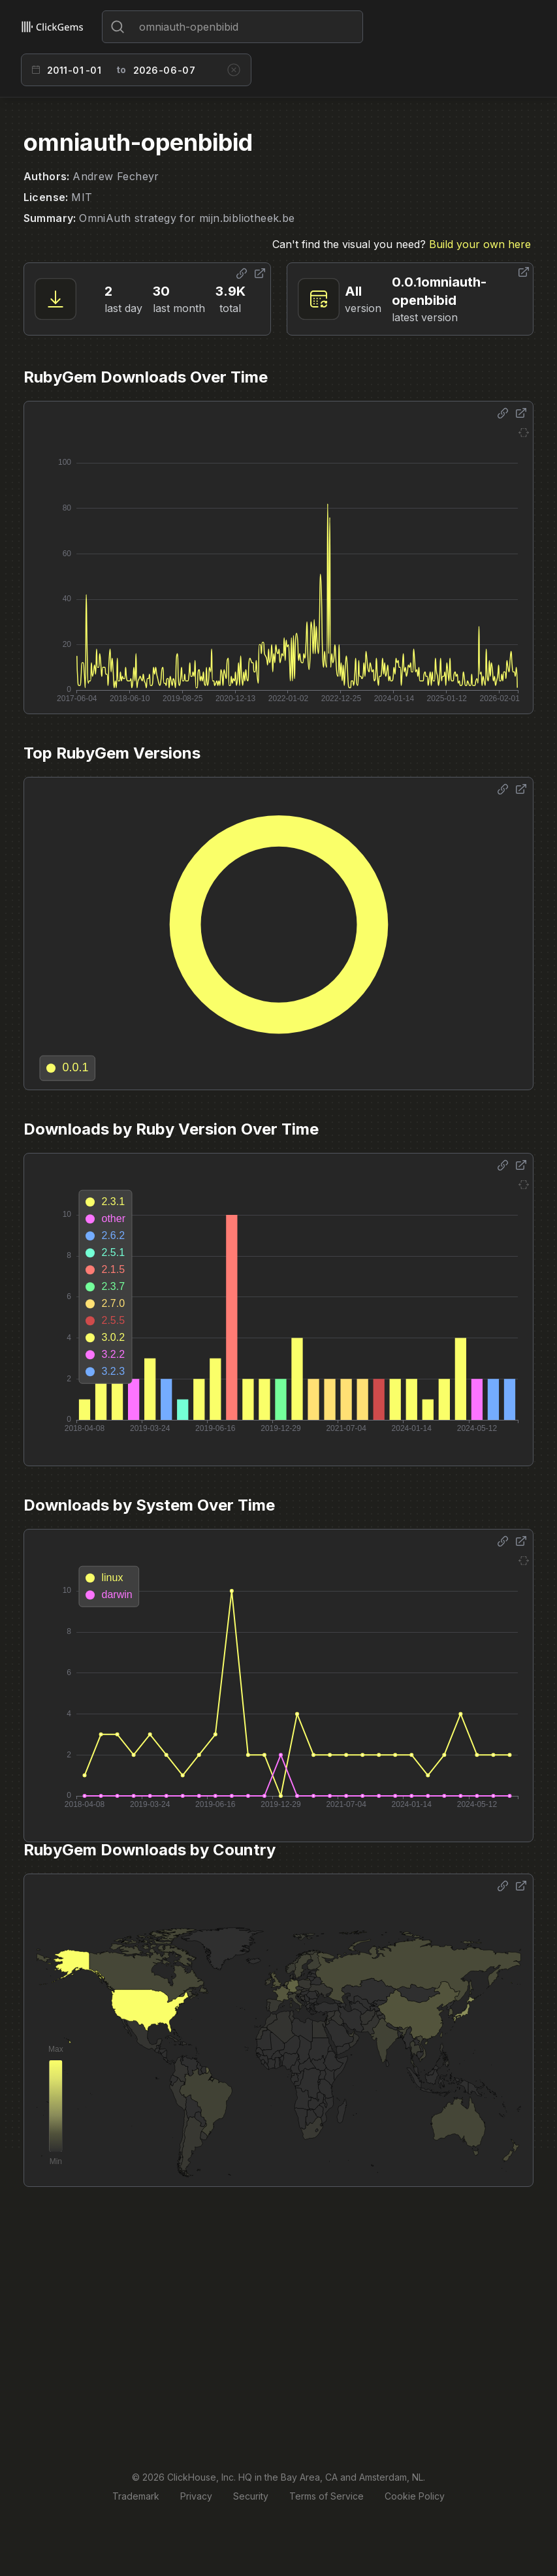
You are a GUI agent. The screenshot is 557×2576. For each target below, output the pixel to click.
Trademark (135, 2496)
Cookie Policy (415, 2496)
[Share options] (241, 273)
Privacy (196, 2496)
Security (250, 2496)
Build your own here (480, 244)
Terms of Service (326, 2496)
